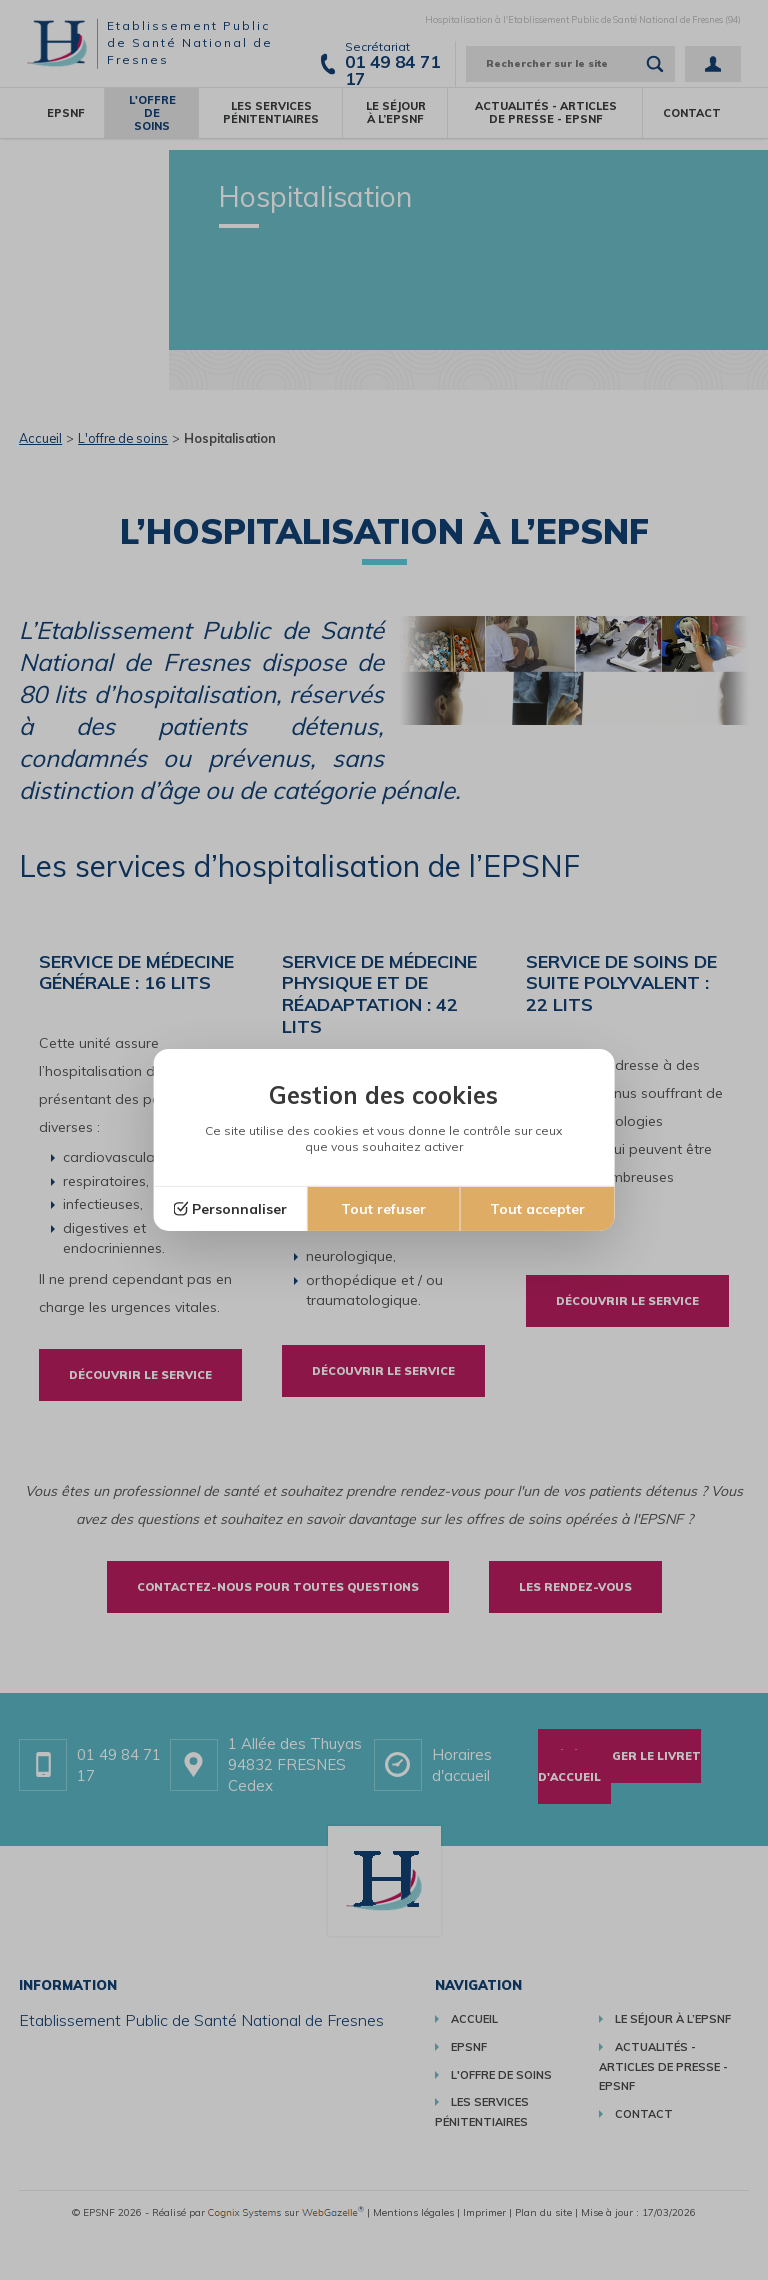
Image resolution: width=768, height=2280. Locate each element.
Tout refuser (383, 1209)
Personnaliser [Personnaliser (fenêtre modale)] (239, 1209)
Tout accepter (537, 1209)
